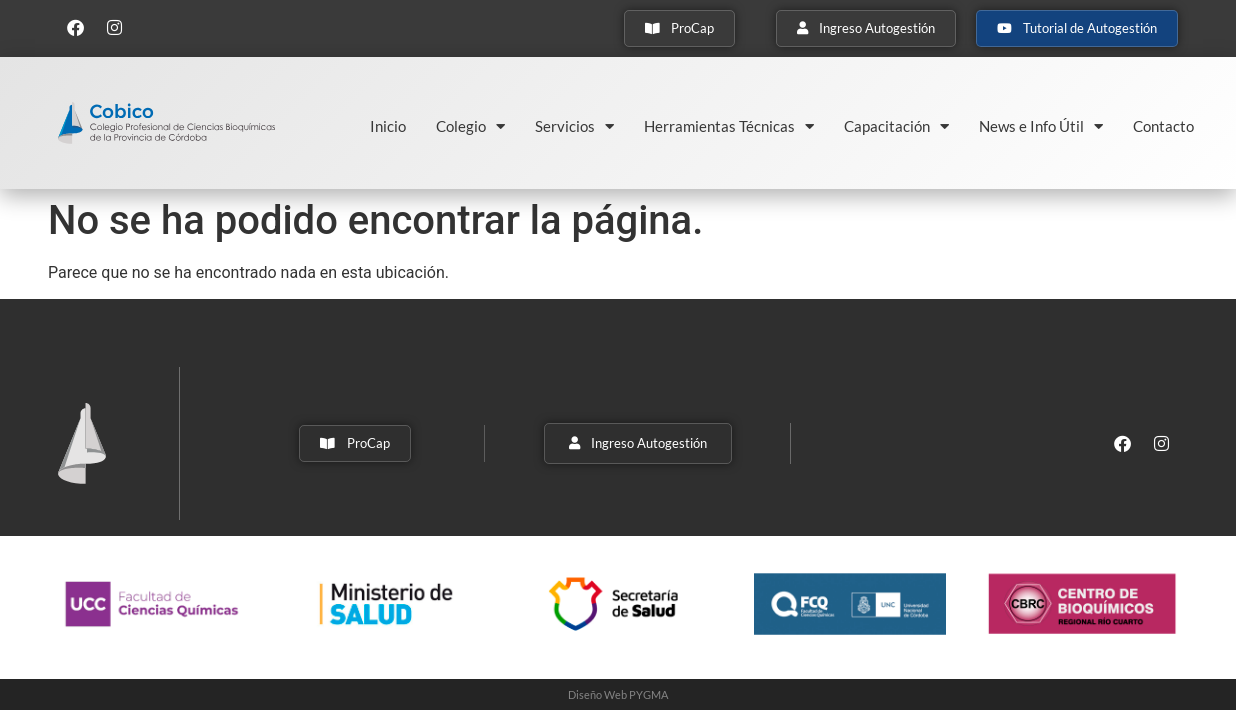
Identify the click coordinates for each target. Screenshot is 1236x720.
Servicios (574, 126)
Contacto (1163, 126)
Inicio (388, 126)
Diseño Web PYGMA (618, 694)
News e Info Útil (1041, 126)
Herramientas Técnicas (729, 126)
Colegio (470, 126)
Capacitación (896, 126)
